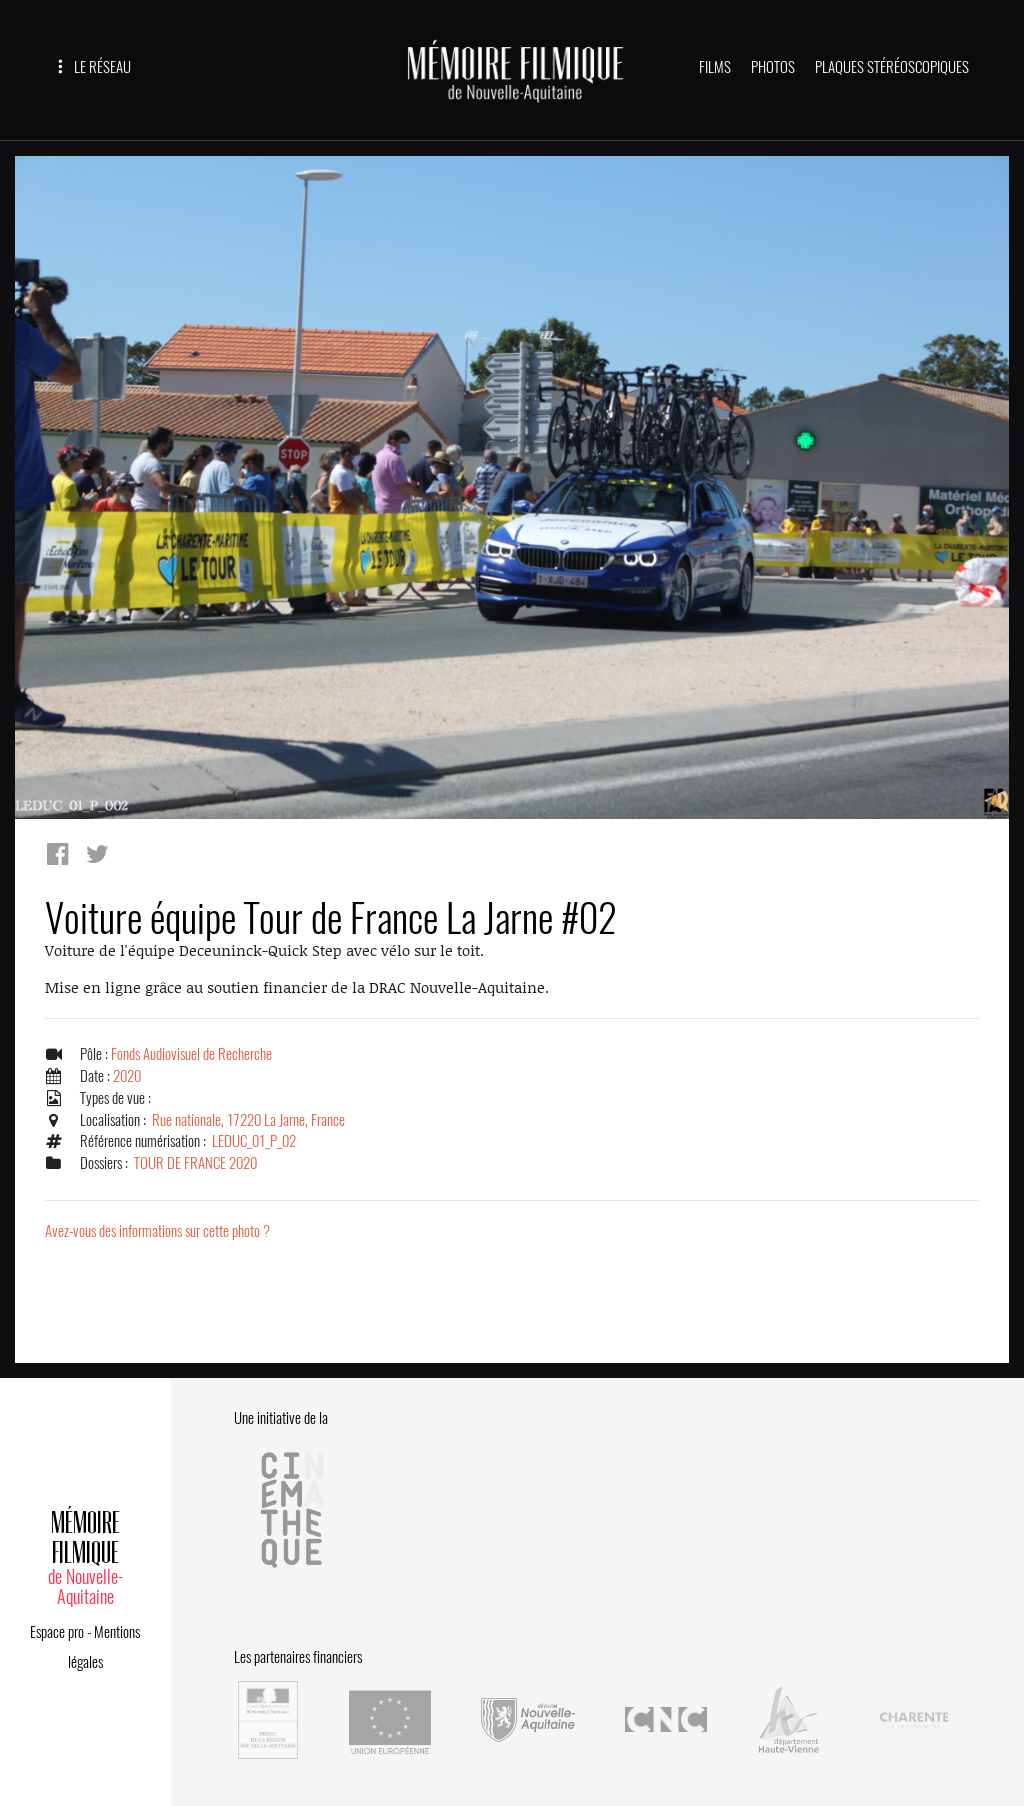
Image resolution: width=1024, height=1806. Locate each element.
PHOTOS (773, 67)
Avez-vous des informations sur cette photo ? (157, 1231)
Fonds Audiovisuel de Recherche (191, 1054)
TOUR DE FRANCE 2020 (195, 1163)
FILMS (715, 67)
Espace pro (57, 1632)
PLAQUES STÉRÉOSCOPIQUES (892, 67)
